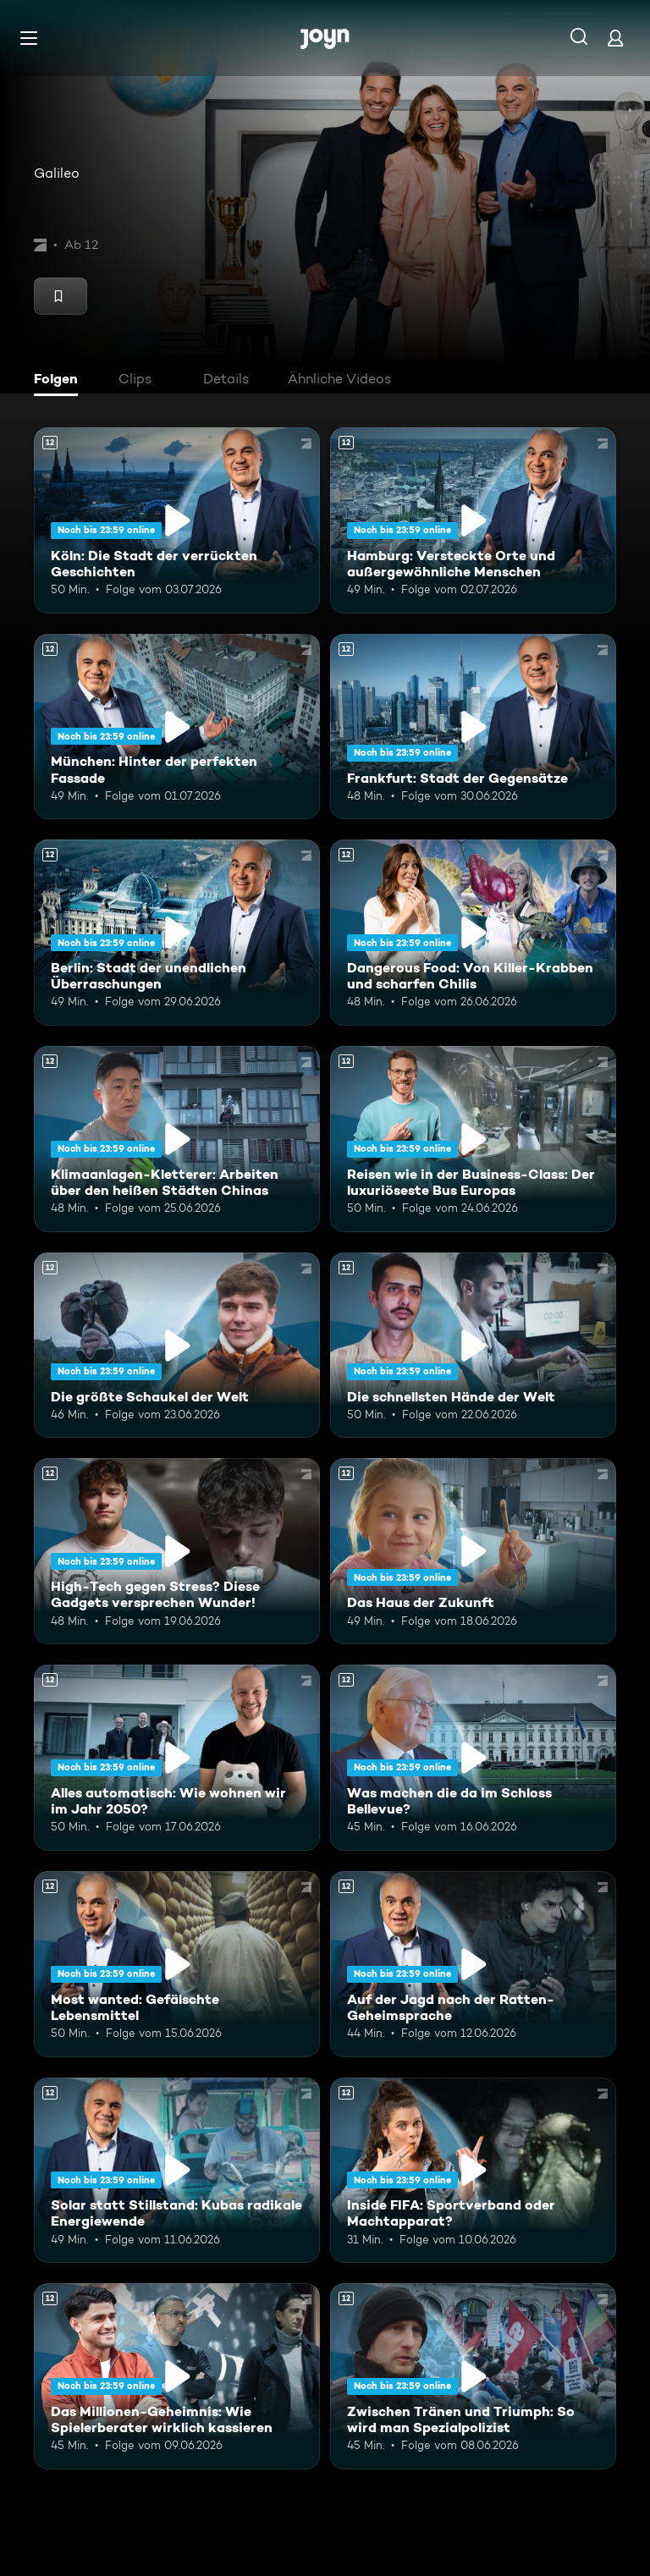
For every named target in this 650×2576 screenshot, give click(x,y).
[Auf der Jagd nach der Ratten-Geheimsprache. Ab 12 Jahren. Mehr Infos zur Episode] (473, 1964)
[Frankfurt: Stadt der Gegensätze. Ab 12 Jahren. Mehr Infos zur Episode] (473, 727)
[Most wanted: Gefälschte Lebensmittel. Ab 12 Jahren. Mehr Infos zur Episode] (177, 1964)
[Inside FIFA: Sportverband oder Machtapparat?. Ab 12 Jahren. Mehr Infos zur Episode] (473, 2171)
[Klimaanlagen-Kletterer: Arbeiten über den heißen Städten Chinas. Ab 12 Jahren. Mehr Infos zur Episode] (177, 1139)
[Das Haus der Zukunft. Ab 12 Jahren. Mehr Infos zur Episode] (473, 1551)
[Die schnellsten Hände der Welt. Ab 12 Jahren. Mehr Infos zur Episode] (473, 1345)
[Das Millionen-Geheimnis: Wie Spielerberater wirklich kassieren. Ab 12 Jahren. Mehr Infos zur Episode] (177, 2376)
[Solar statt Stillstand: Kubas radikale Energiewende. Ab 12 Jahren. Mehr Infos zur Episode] (177, 2171)
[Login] (615, 37)
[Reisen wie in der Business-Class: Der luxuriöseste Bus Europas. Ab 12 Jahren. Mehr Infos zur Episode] (473, 1139)
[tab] (60, 381)
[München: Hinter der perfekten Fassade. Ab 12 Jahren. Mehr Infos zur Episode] (177, 727)
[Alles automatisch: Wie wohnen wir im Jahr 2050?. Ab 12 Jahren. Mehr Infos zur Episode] (177, 1758)
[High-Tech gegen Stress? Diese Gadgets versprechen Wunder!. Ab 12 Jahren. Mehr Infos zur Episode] (177, 1551)
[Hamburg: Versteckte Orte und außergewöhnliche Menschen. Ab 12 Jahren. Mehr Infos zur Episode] (473, 520)
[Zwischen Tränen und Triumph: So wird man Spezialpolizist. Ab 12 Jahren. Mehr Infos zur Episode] (473, 2376)
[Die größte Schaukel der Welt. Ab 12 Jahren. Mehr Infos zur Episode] (177, 1345)
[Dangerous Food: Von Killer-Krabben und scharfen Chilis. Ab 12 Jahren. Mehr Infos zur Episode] (473, 932)
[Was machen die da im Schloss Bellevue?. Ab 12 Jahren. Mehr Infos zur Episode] (473, 1758)
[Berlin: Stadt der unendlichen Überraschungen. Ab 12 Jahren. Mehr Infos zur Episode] (177, 932)
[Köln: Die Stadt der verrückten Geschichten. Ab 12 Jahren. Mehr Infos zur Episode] (177, 520)
